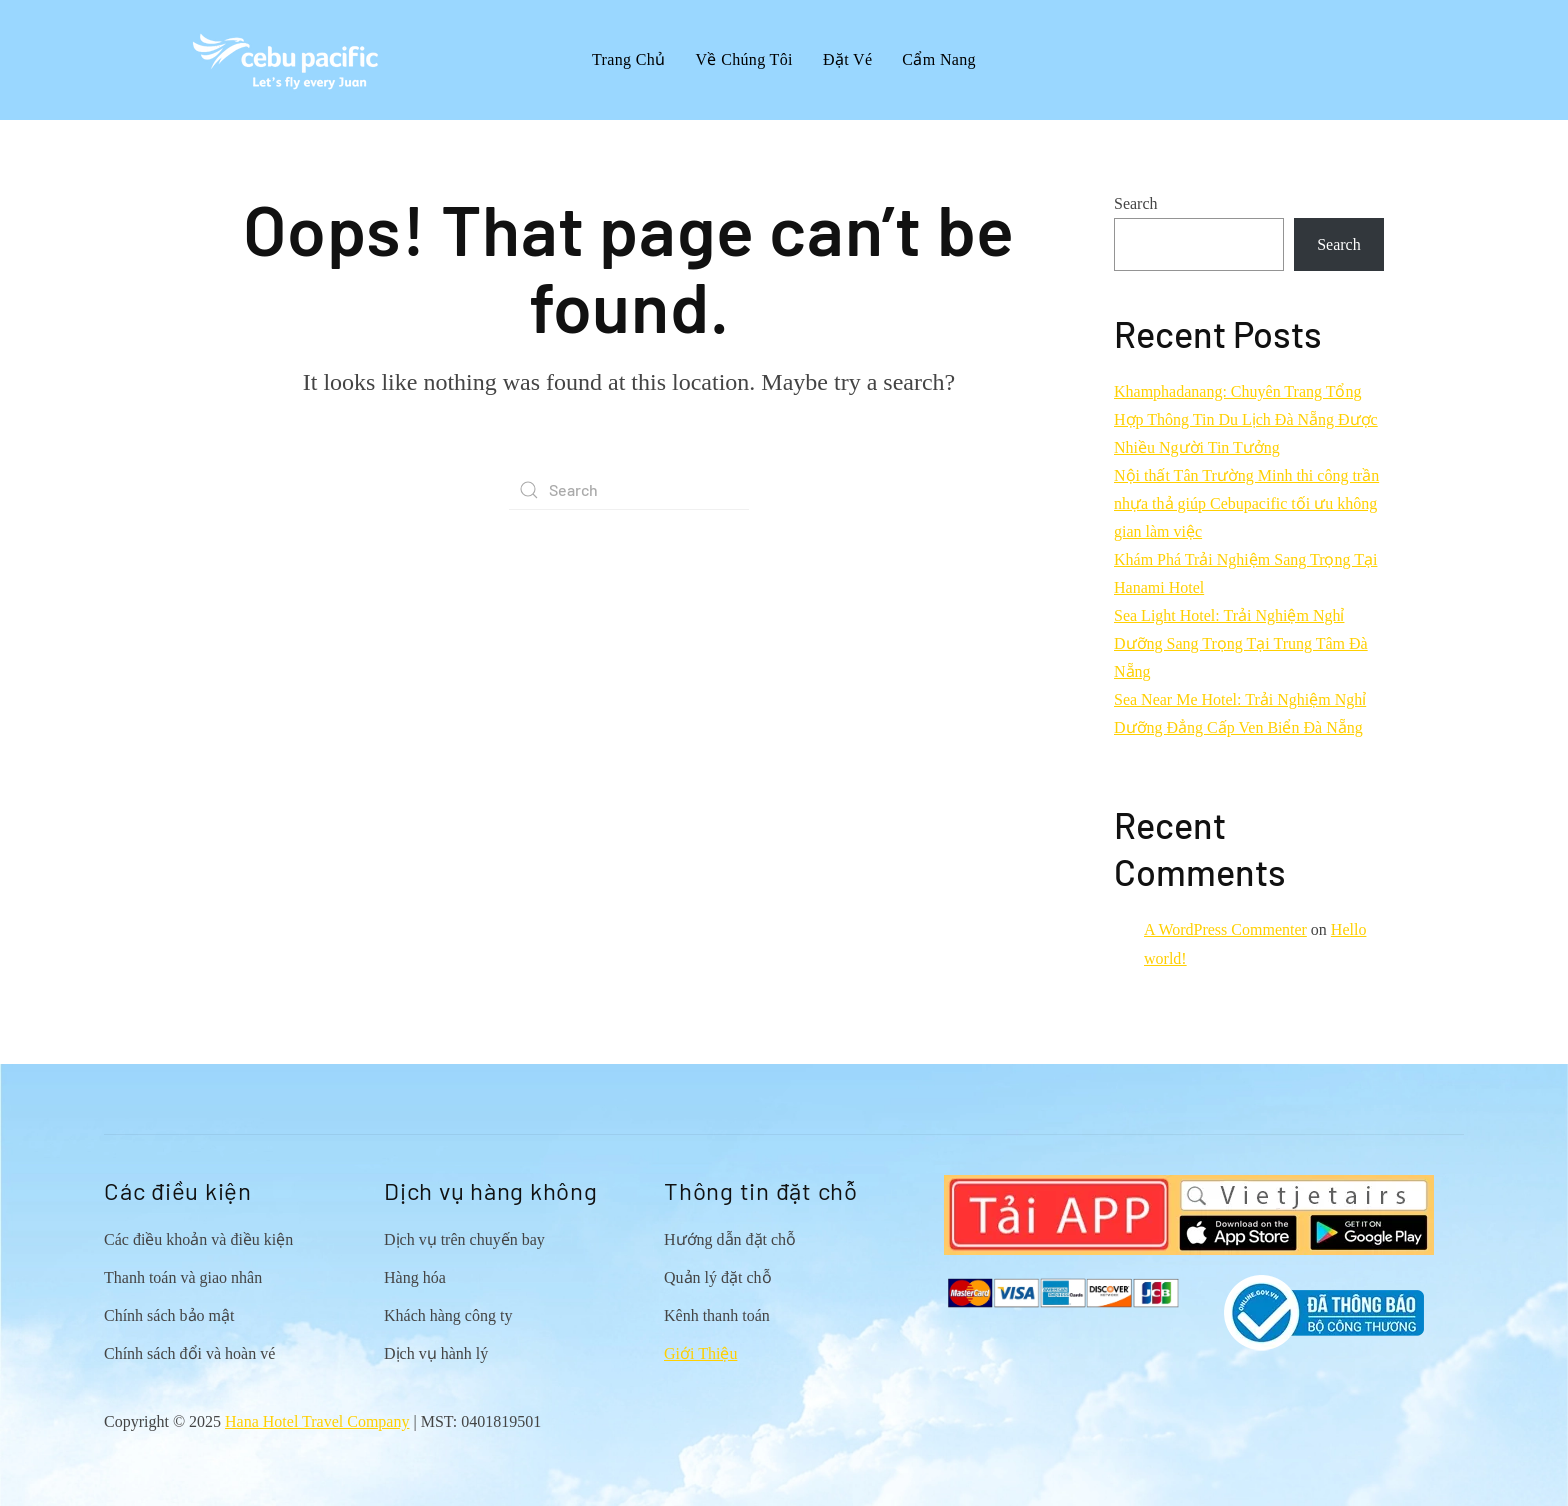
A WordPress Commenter (1225, 929)
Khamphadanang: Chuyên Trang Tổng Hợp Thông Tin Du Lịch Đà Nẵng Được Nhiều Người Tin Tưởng (1246, 419)
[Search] (629, 490)
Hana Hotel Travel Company (317, 1421)
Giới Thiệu (700, 1353)
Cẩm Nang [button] (939, 59)
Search (1136, 203)
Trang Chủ (628, 59)
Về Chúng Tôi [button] (744, 59)
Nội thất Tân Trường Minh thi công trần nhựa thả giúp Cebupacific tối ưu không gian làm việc (1246, 503)
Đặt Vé (847, 59)
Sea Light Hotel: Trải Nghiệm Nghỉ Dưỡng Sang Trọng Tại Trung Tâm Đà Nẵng (1241, 643)
